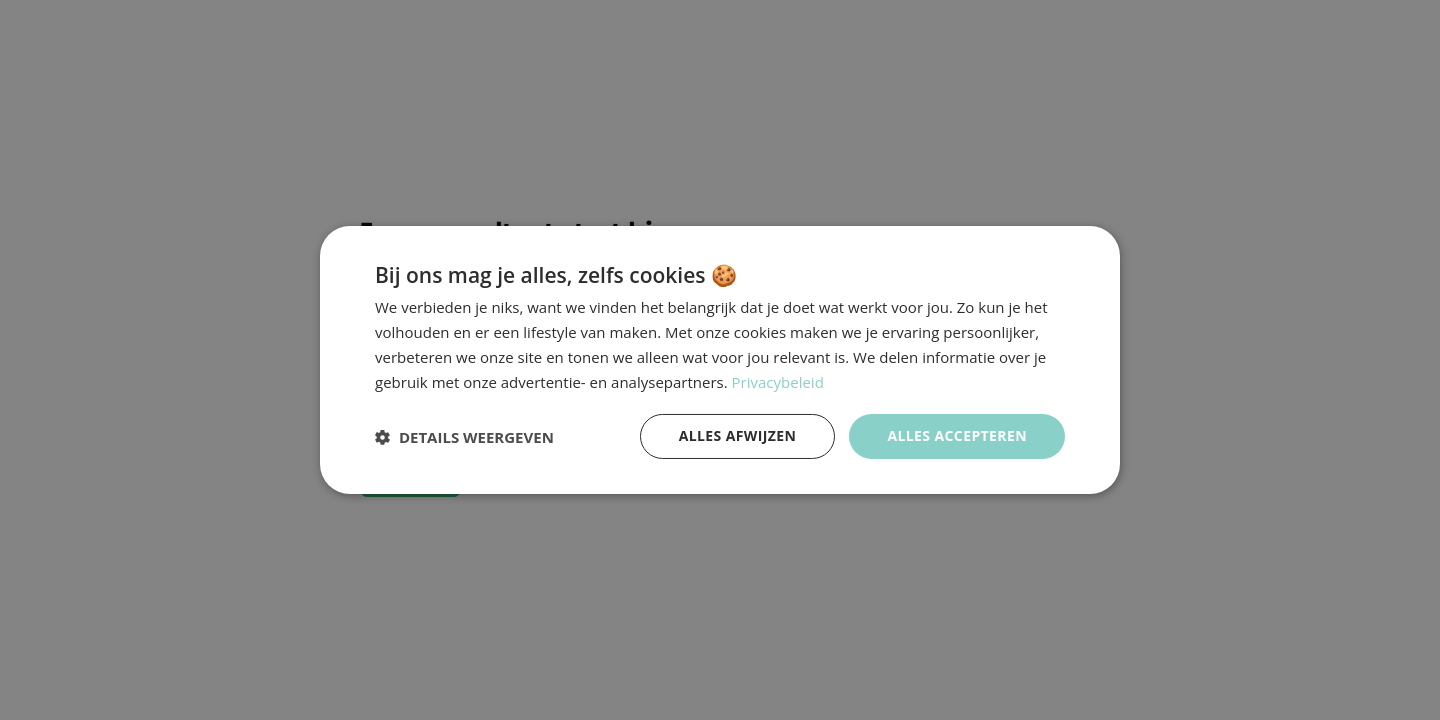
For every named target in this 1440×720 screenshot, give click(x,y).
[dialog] (720, 360)
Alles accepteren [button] (957, 435)
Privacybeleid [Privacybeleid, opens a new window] (778, 382)
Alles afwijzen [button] (738, 435)
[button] (464, 437)
